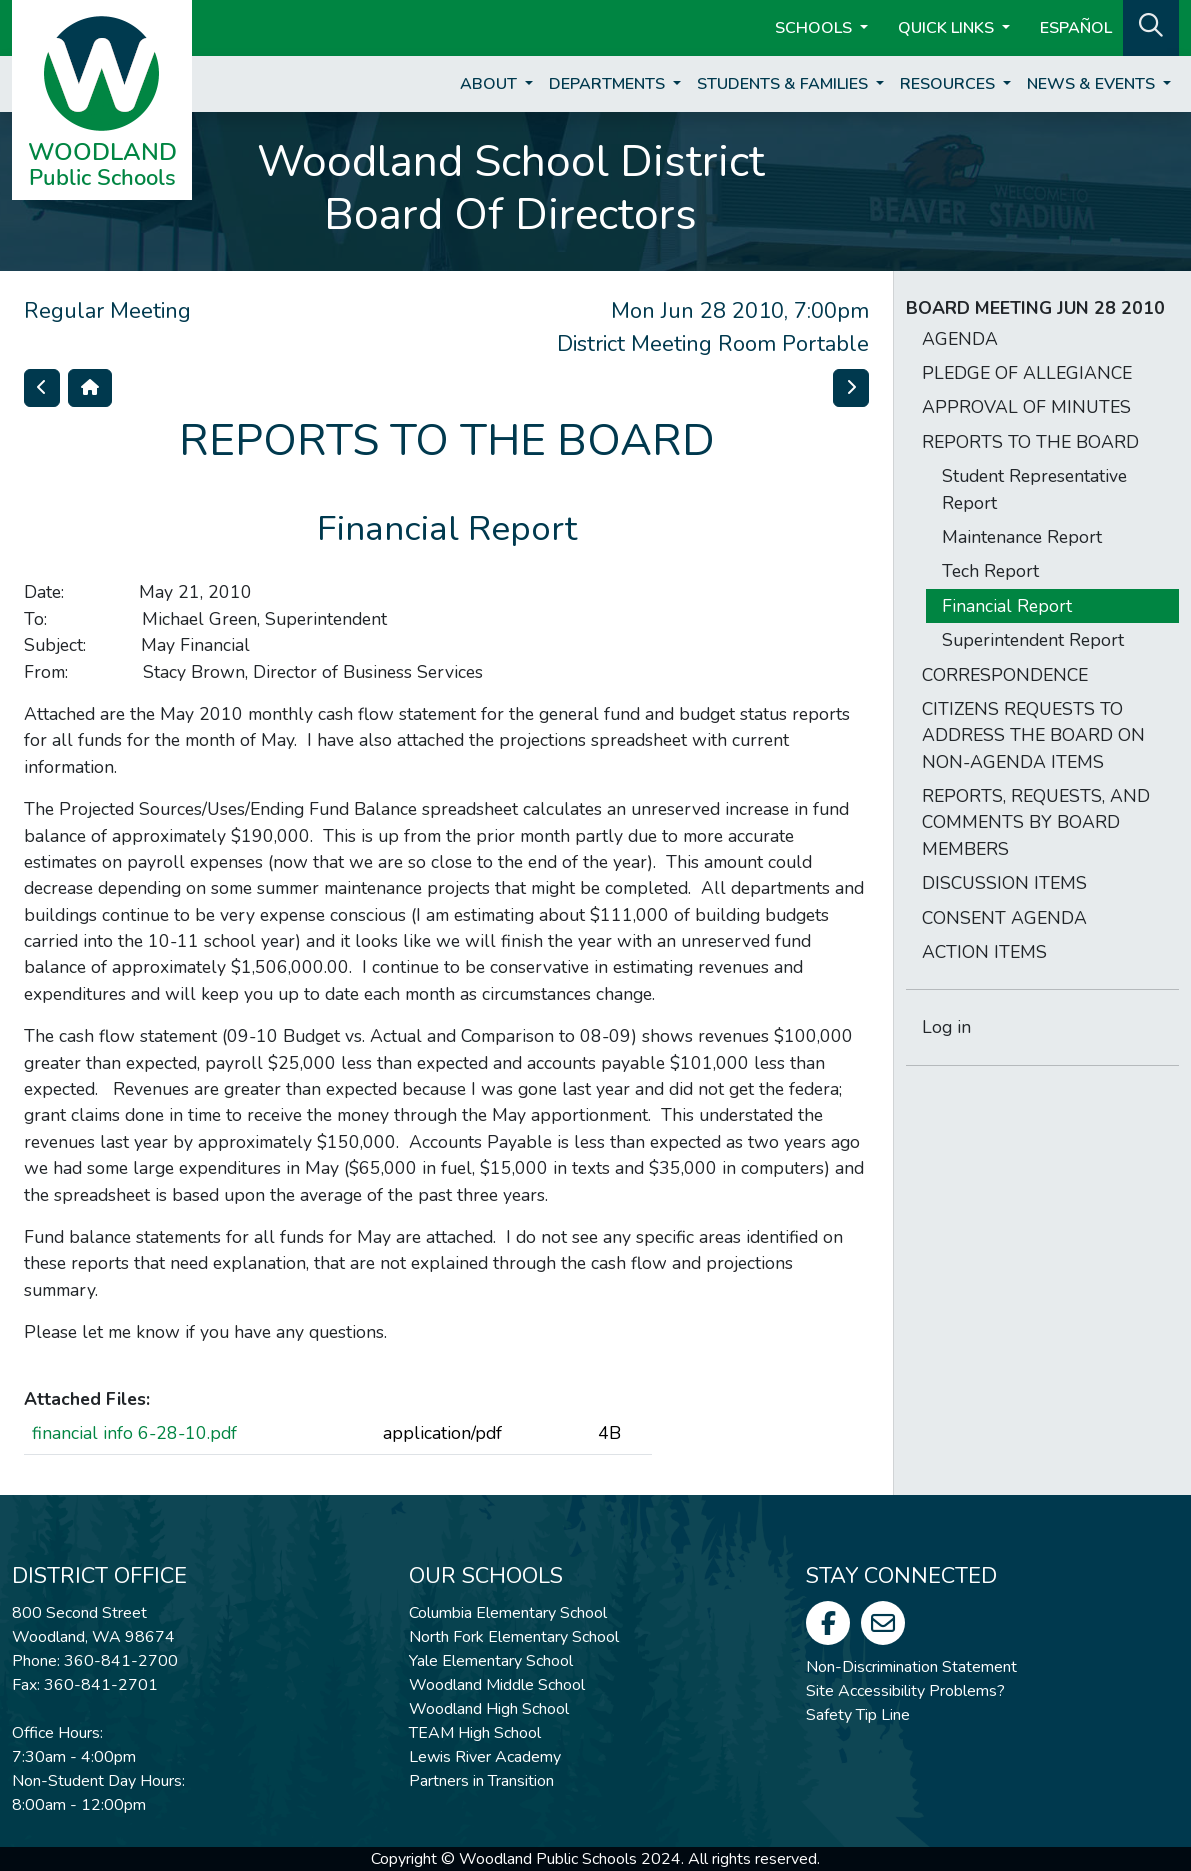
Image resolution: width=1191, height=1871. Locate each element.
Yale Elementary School (491, 1661)
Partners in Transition (481, 1781)
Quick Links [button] (948, 28)
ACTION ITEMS (984, 952)
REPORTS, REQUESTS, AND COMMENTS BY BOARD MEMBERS (1036, 822)
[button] (1151, 26)
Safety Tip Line (858, 1715)
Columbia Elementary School (508, 1613)
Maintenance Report (1022, 537)
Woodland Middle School (497, 1685)
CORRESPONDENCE (1005, 675)
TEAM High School (475, 1733)
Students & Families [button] (784, 84)
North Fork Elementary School (514, 1637)
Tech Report (990, 571)
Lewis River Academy (485, 1757)
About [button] (490, 84)
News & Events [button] (1093, 84)
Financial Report (1007, 606)
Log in (946, 1027)
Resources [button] (949, 84)
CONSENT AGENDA (1004, 918)
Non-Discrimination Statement (911, 1667)
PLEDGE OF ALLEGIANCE (1027, 373)
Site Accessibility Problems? (905, 1691)
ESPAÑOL (1076, 28)
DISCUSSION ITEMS (1004, 883)
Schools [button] (815, 28)
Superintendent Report (1033, 640)
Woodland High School (489, 1709)
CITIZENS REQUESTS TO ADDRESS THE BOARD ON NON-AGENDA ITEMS (1033, 735)
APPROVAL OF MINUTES (1026, 407)
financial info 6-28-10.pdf (134, 1433)
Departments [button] (609, 84)
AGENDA (960, 339)
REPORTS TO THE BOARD (1030, 442)
